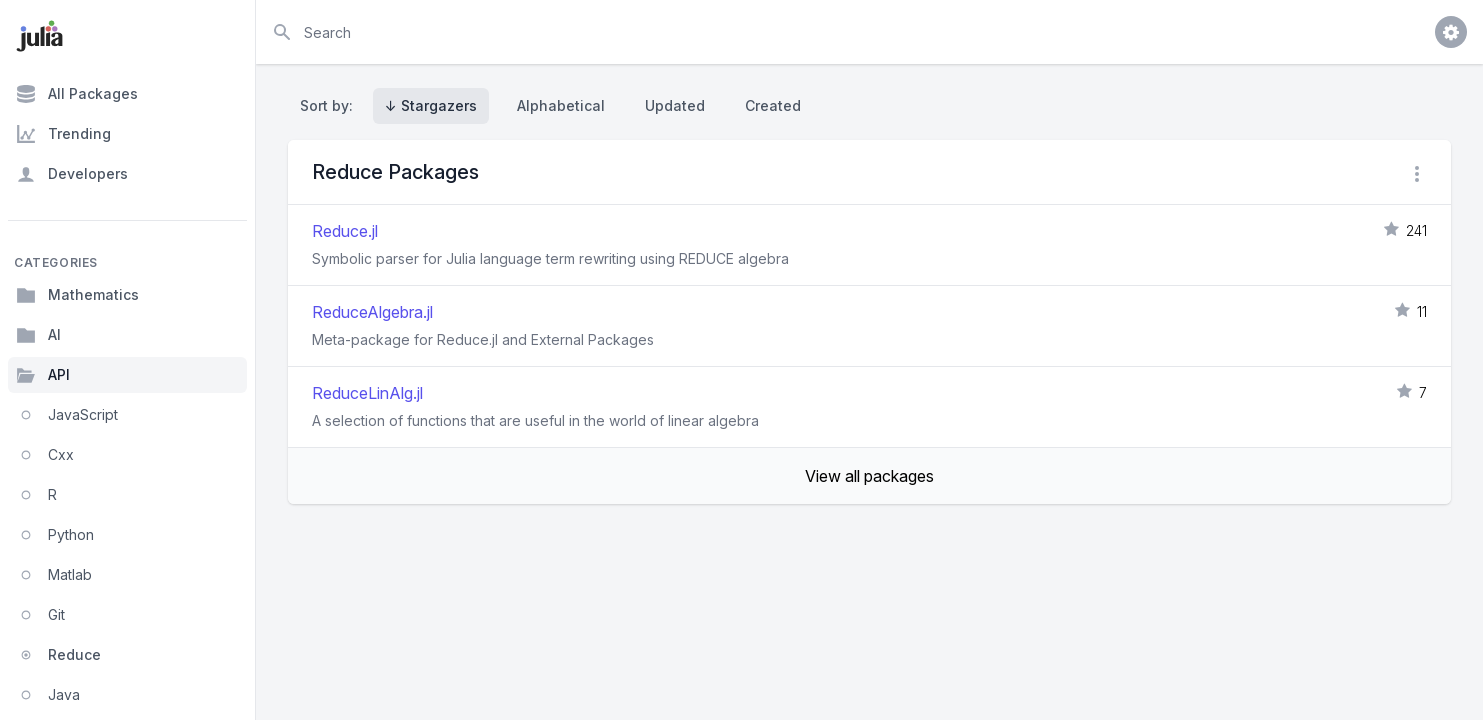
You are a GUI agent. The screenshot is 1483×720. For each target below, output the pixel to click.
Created (773, 105)
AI (38, 335)
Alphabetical (561, 105)
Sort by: (330, 105)
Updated (675, 105)
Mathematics (77, 295)
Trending (63, 134)
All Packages (77, 94)
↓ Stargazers (431, 105)
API (43, 375)
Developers (72, 174)
